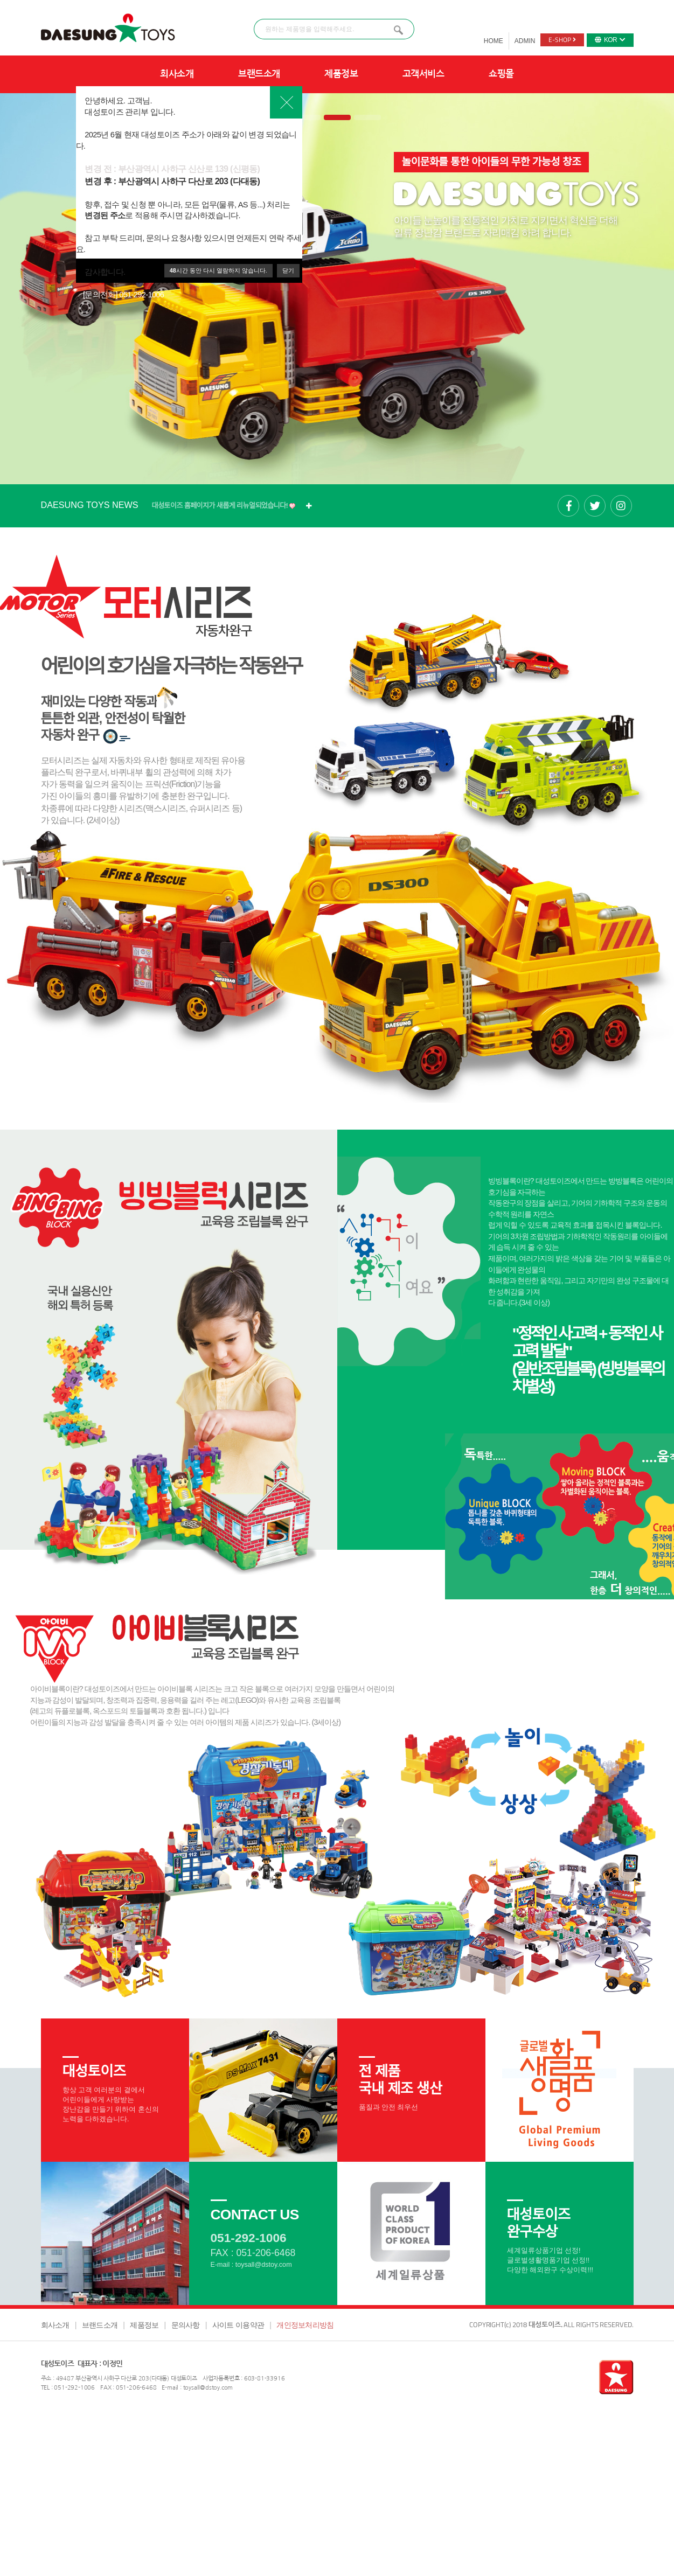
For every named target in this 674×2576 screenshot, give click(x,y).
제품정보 (341, 74)
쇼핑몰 (501, 74)
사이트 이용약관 (238, 2325)
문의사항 (185, 2325)
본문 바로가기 (0, 0)
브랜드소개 (259, 74)
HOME (493, 41)
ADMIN (525, 41)
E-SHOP (562, 39)
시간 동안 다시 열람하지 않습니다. (218, 270)
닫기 (288, 270)
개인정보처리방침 (304, 2325)
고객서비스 (423, 74)
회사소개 (176, 74)
